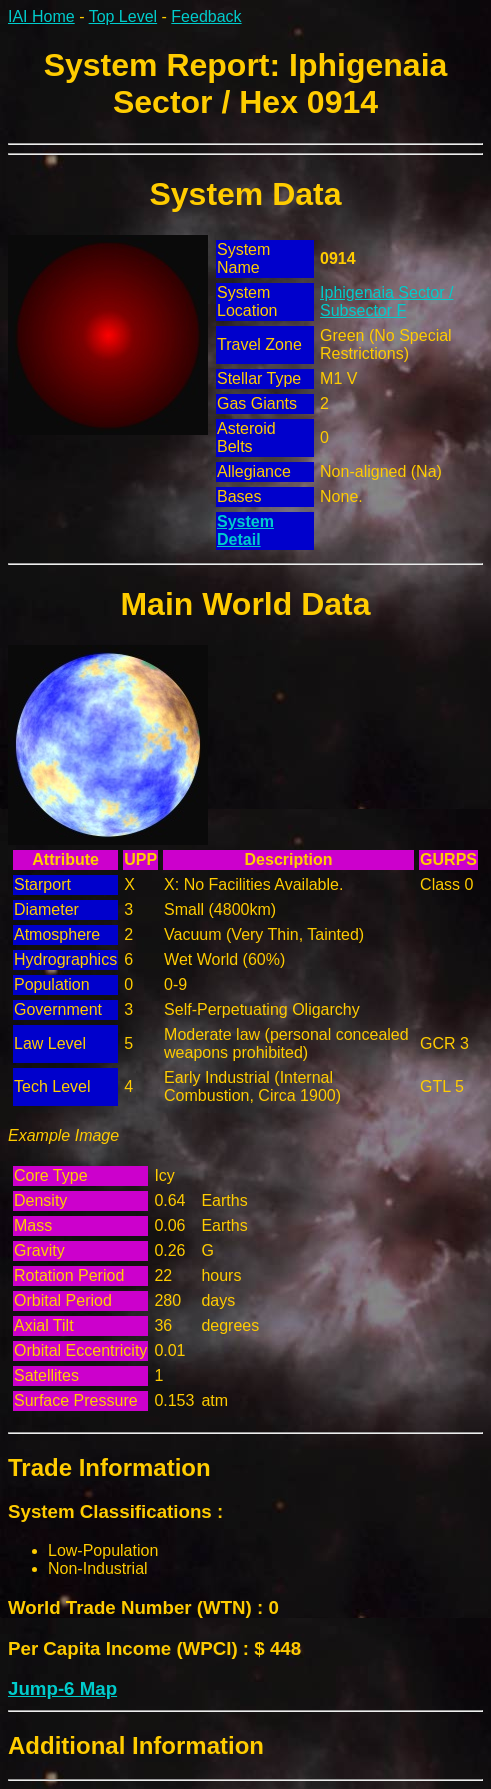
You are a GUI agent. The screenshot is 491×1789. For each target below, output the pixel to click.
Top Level (123, 16)
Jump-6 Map (62, 1688)
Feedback (206, 16)
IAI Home (41, 16)
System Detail (245, 530)
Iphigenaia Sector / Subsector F (386, 301)
